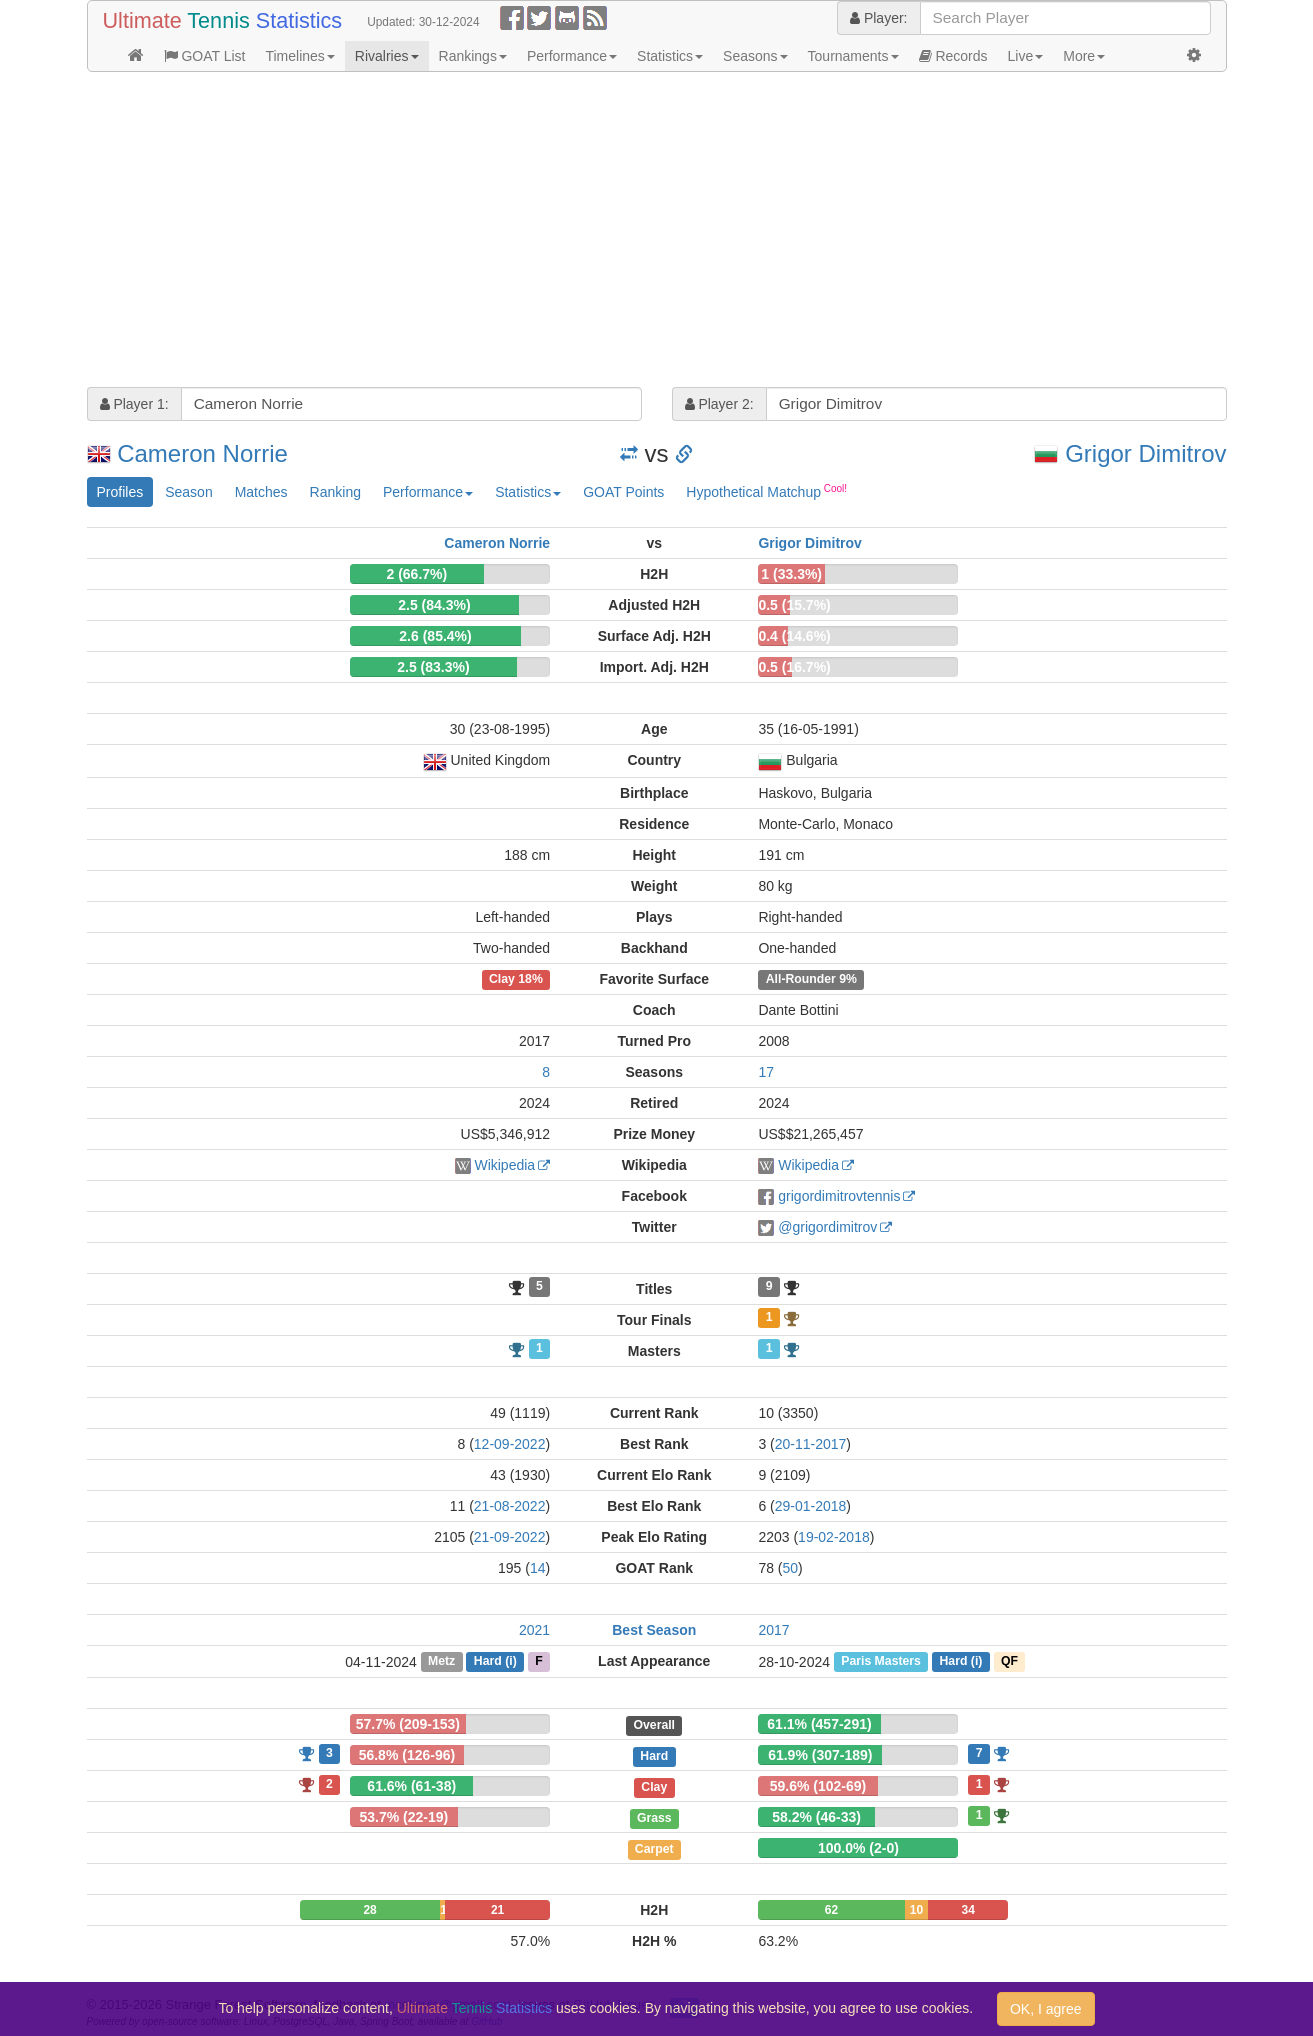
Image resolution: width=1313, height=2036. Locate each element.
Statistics (670, 56)
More (1084, 56)
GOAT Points (623, 492)
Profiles (120, 492)
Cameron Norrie (202, 453)
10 (916, 1910)
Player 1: (134, 404)
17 (766, 1072)
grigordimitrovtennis (839, 1196)
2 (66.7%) (416, 574)
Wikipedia (504, 1165)
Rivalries (387, 56)
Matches (261, 492)
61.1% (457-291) (819, 1724)
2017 (773, 1630)
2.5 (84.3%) (434, 605)
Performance (572, 56)
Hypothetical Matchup (766, 491)
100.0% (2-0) (858, 1848)
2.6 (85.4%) (435, 636)
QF (1009, 1662)
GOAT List (205, 56)
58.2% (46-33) (816, 1817)
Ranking (335, 492)
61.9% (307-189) (820, 1755)
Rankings (473, 56)
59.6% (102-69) (818, 1786)
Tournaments (853, 56)
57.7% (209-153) (408, 1724)
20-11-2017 (811, 1444)
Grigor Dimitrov (1145, 453)
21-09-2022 (510, 1537)
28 (369, 1910)
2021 (534, 1630)
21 (497, 1910)
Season (188, 492)
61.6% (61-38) (411, 1786)
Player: (878, 18)
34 (968, 1910)
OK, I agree (1046, 2009)
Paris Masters (881, 1662)
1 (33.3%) (791, 574)
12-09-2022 (510, 1444)
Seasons (755, 56)
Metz (441, 1662)
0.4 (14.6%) (794, 636)
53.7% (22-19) (403, 1817)
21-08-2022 (510, 1506)
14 (538, 1568)
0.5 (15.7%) (794, 605)
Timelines (299, 56)
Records (953, 56)
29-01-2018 (811, 1506)
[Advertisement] (657, 232)
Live (1026, 56)
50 (791, 1568)
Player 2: (719, 404)
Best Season (654, 1630)
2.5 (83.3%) (433, 667)
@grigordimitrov (827, 1227)
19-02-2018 (834, 1537)
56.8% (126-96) (407, 1755)
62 (831, 1910)
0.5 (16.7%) (794, 667)
